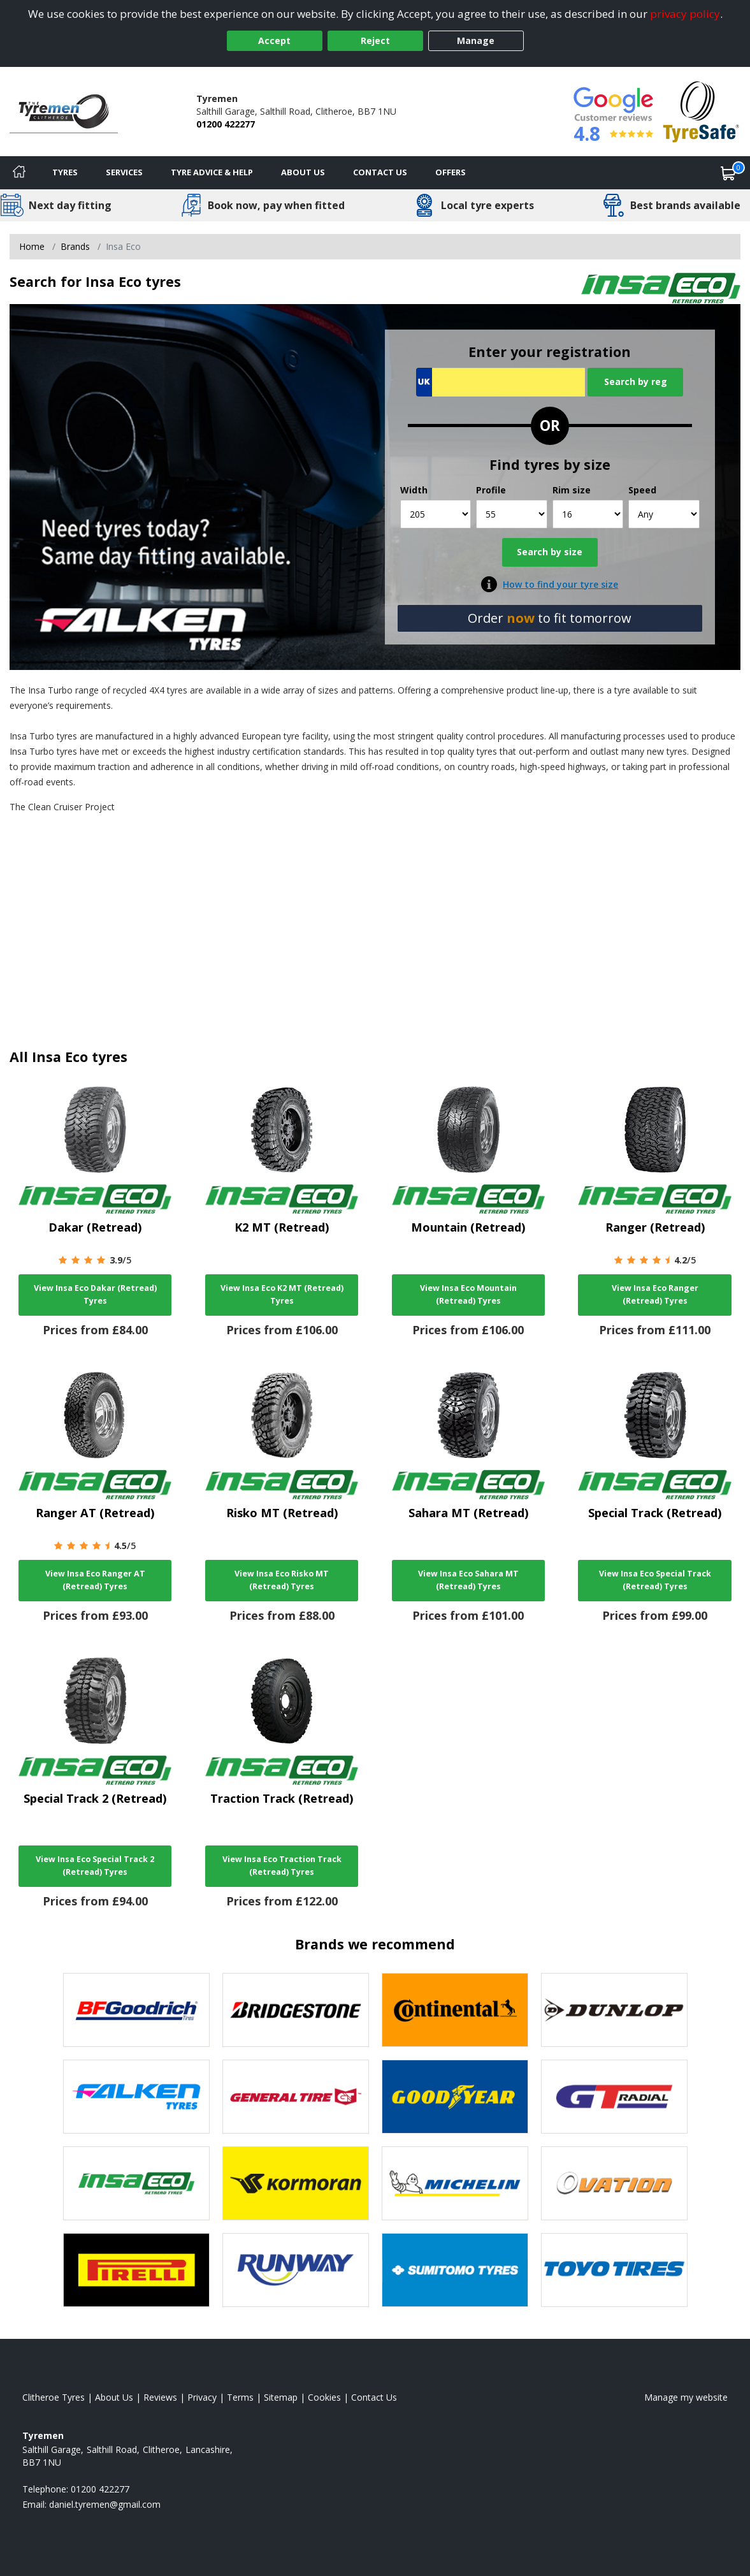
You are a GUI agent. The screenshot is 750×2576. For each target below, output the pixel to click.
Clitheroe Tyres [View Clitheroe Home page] (53, 2397)
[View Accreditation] (701, 111)
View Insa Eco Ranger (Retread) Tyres (655, 1294)
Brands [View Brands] (75, 246)
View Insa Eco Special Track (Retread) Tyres (655, 1580)
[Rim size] (588, 514)
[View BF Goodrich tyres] (136, 2010)
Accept (274, 40)
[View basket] (728, 172)
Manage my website (686, 2397)
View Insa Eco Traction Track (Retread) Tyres (282, 1865)
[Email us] (105, 2504)
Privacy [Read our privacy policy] (202, 2397)
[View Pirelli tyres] (136, 2270)
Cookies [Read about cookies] (324, 2397)
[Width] (436, 514)
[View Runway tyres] (295, 2270)
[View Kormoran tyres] (295, 2183)
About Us (303, 172)
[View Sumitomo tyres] (455, 2270)
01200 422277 (225, 124)
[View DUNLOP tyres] (614, 2010)
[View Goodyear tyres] (455, 2097)
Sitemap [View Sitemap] (281, 2397)
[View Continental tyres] (455, 2010)
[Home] (19, 172)
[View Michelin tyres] (455, 2183)
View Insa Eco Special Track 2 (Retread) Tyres (95, 1865)
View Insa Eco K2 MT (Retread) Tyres (281, 1294)
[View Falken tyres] (136, 2097)
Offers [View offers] (450, 172)
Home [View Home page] (32, 246)
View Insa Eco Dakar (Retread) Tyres (95, 1294)
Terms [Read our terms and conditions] (240, 2397)
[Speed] (664, 514)
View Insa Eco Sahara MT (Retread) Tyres (468, 1580)
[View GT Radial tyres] (614, 2097)
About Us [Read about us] (114, 2397)
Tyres (65, 172)
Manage (475, 40)
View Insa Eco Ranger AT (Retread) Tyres (95, 1580)
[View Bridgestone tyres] (295, 2010)
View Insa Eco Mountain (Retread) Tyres (468, 1294)
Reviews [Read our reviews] (160, 2397)
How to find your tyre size (560, 584)
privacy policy (685, 13)
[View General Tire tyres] (295, 2097)
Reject (375, 40)
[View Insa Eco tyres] (136, 2183)
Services (124, 172)
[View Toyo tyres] (614, 2270)
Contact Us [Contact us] (380, 172)
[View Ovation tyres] (614, 2183)
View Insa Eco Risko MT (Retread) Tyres (281, 1580)
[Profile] (511, 514)
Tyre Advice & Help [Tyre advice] (212, 172)
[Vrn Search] (500, 382)
